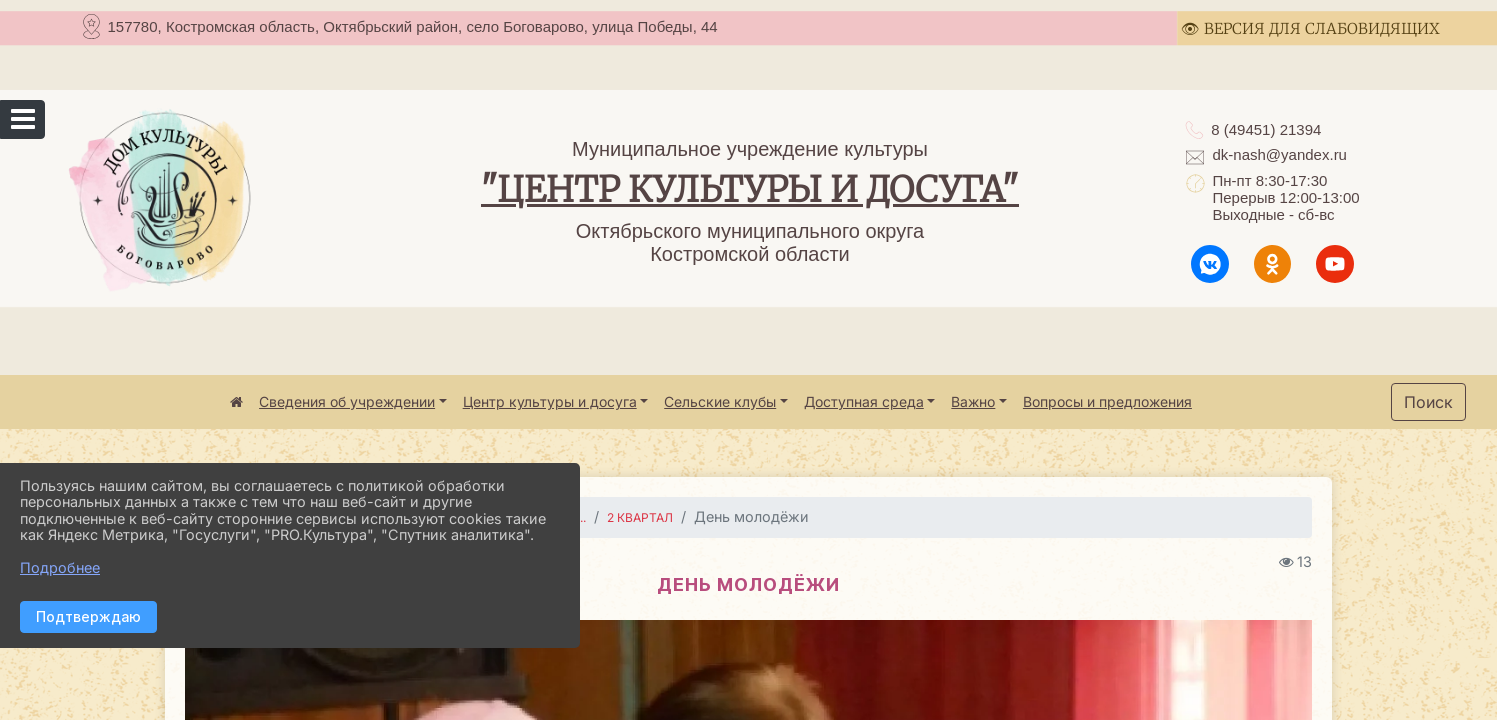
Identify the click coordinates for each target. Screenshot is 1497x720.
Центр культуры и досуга (550, 401)
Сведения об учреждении (347, 401)
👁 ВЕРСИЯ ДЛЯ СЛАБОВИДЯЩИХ (1310, 28)
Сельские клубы (720, 401)
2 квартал (640, 517)
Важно (973, 401)
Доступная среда (864, 401)
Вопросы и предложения (1107, 401)
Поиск (1428, 402)
